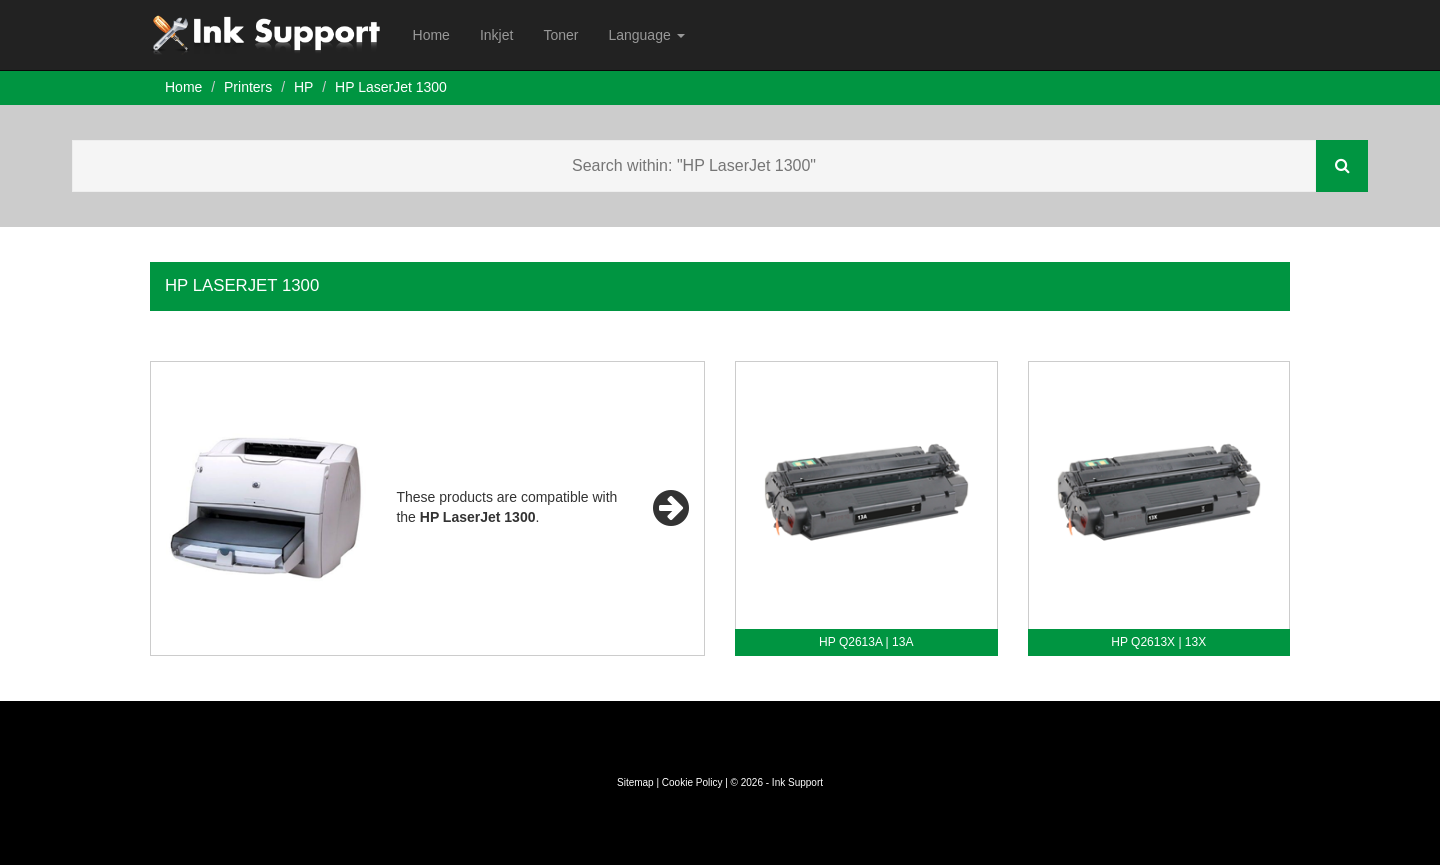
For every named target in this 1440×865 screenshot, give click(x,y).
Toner (560, 35)
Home (431, 35)
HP (303, 87)
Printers (248, 87)
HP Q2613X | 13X (1158, 642)
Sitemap (635, 782)
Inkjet (496, 35)
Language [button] (646, 35)
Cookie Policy (692, 782)
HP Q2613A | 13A (866, 642)
